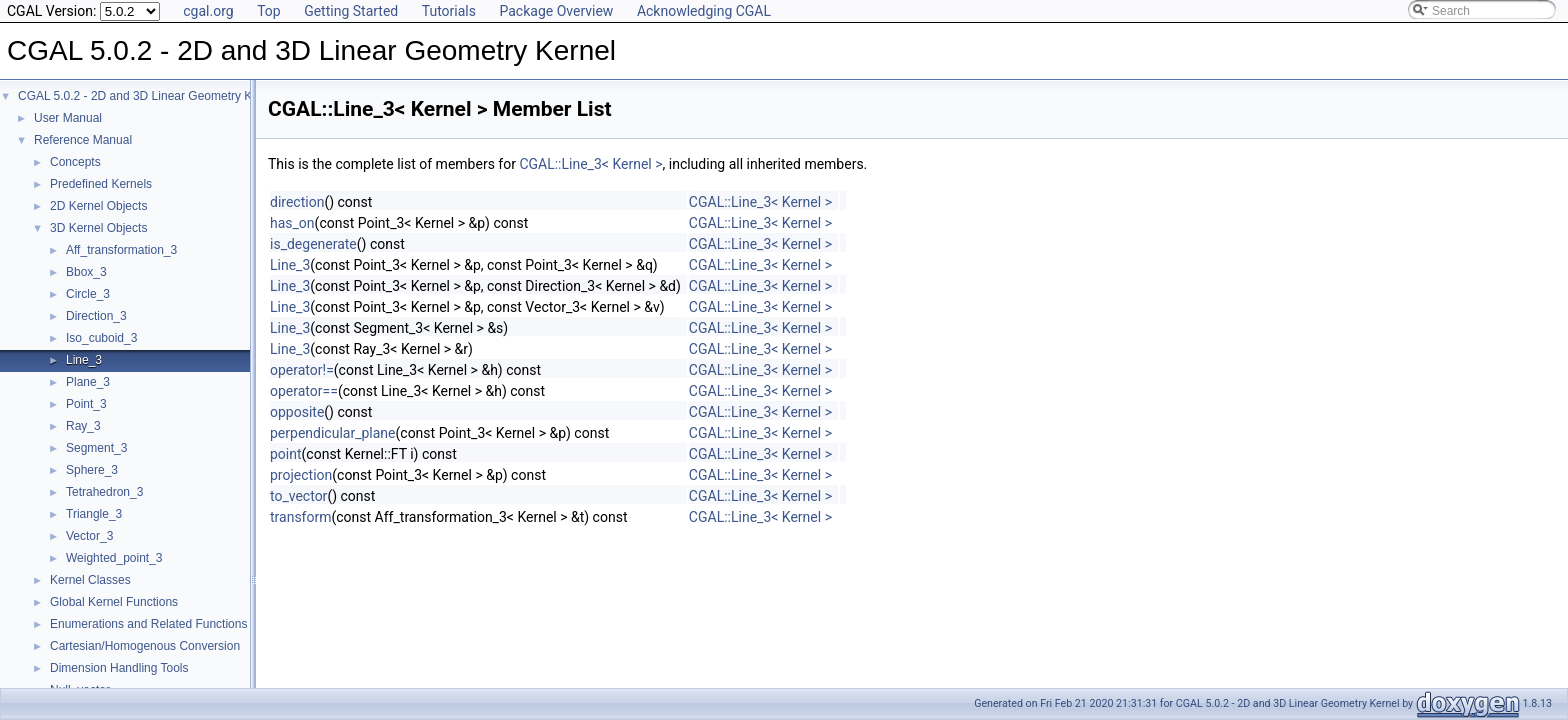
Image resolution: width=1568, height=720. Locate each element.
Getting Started (351, 11)
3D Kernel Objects (98, 228)
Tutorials (449, 11)
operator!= (302, 370)
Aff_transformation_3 (121, 250)
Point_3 (86, 404)
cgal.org (208, 11)
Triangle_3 (94, 514)
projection (301, 475)
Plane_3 (88, 382)
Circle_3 (88, 294)
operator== (304, 391)
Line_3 (84, 360)
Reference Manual (83, 140)
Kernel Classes (90, 580)
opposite (297, 412)
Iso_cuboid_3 (101, 338)
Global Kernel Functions (114, 602)
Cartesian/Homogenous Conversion (145, 646)
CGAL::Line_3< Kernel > (590, 164)
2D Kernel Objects (98, 206)
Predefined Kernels (101, 184)
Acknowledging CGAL (704, 11)
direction (297, 202)
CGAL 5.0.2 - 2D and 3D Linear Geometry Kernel (148, 96)
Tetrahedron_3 (104, 492)
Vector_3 (89, 536)
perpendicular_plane (333, 433)
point (286, 454)
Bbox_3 (86, 272)
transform (301, 517)
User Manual (68, 118)
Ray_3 (83, 426)
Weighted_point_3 (114, 558)
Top (269, 11)
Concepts (75, 162)
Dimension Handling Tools (119, 668)
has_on (292, 223)
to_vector (298, 496)
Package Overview (556, 11)
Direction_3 (96, 316)
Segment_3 (96, 448)
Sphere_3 (92, 470)
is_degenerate (313, 244)
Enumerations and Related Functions (148, 624)
